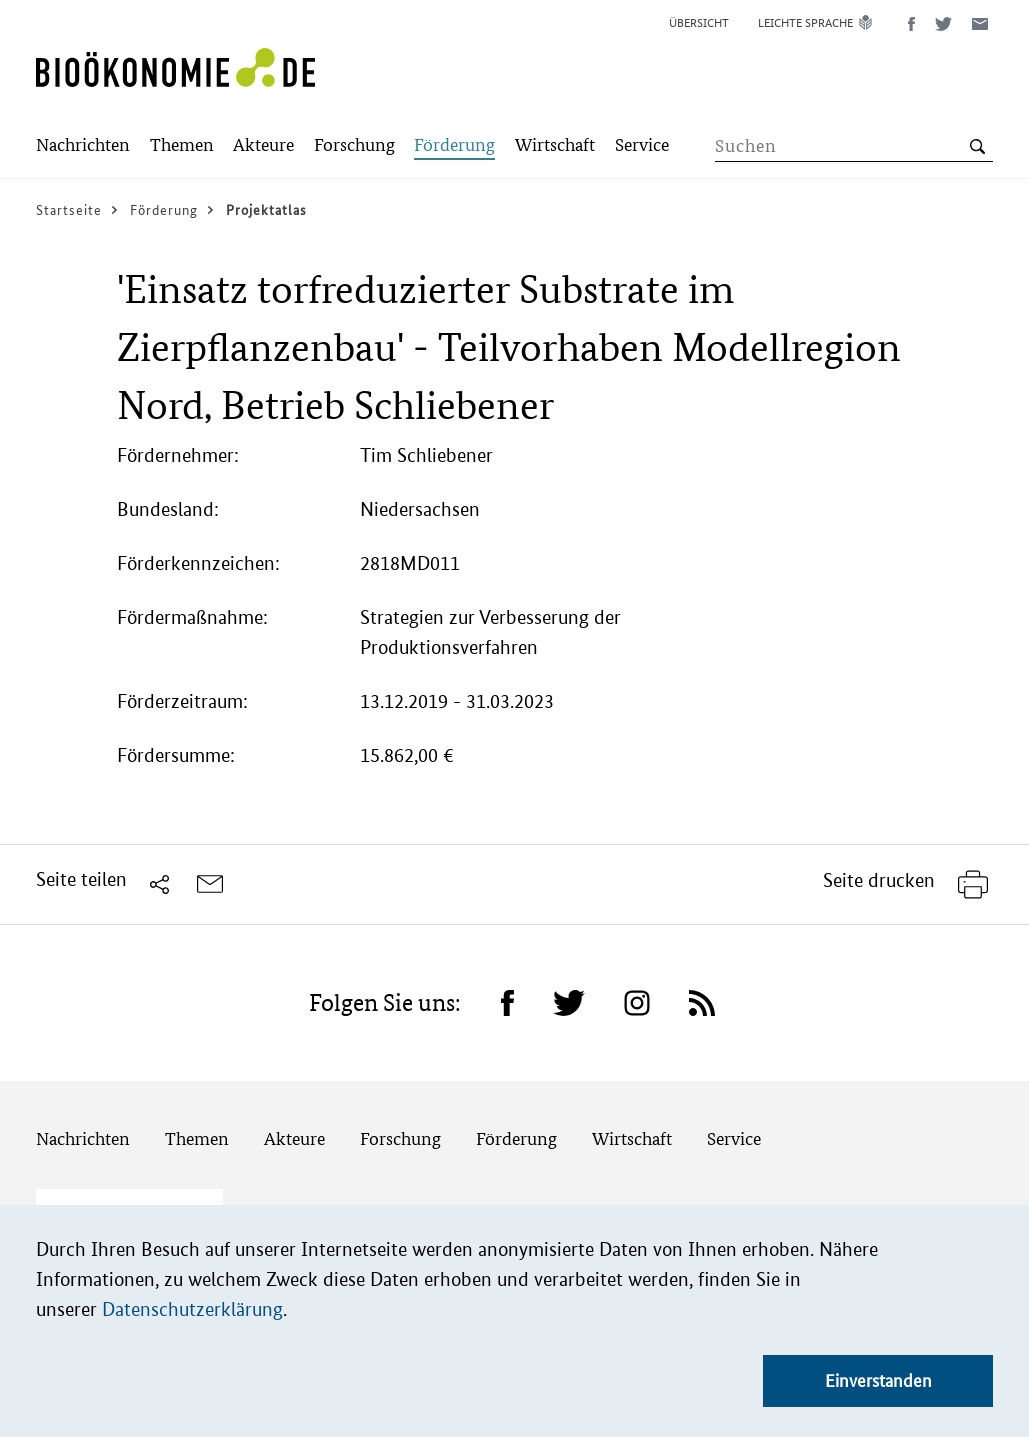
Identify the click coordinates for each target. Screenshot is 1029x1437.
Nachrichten (83, 1138)
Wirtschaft (632, 1138)
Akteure (294, 1138)
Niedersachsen (420, 509)
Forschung (400, 1138)
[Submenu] (83, 146)
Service (734, 1138)
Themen (197, 1138)
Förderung (516, 1138)
